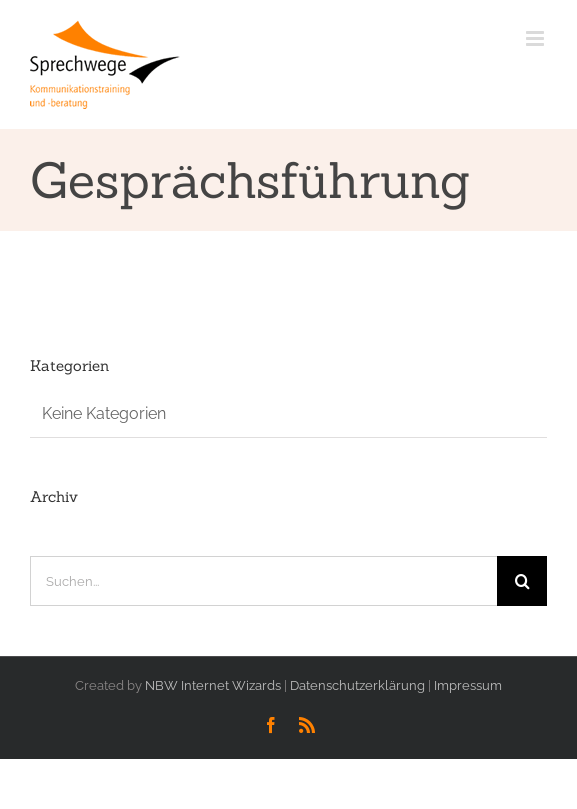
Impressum (468, 685)
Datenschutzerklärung (357, 685)
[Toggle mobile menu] (536, 38)
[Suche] (522, 581)
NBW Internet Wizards (213, 685)
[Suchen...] (263, 581)
